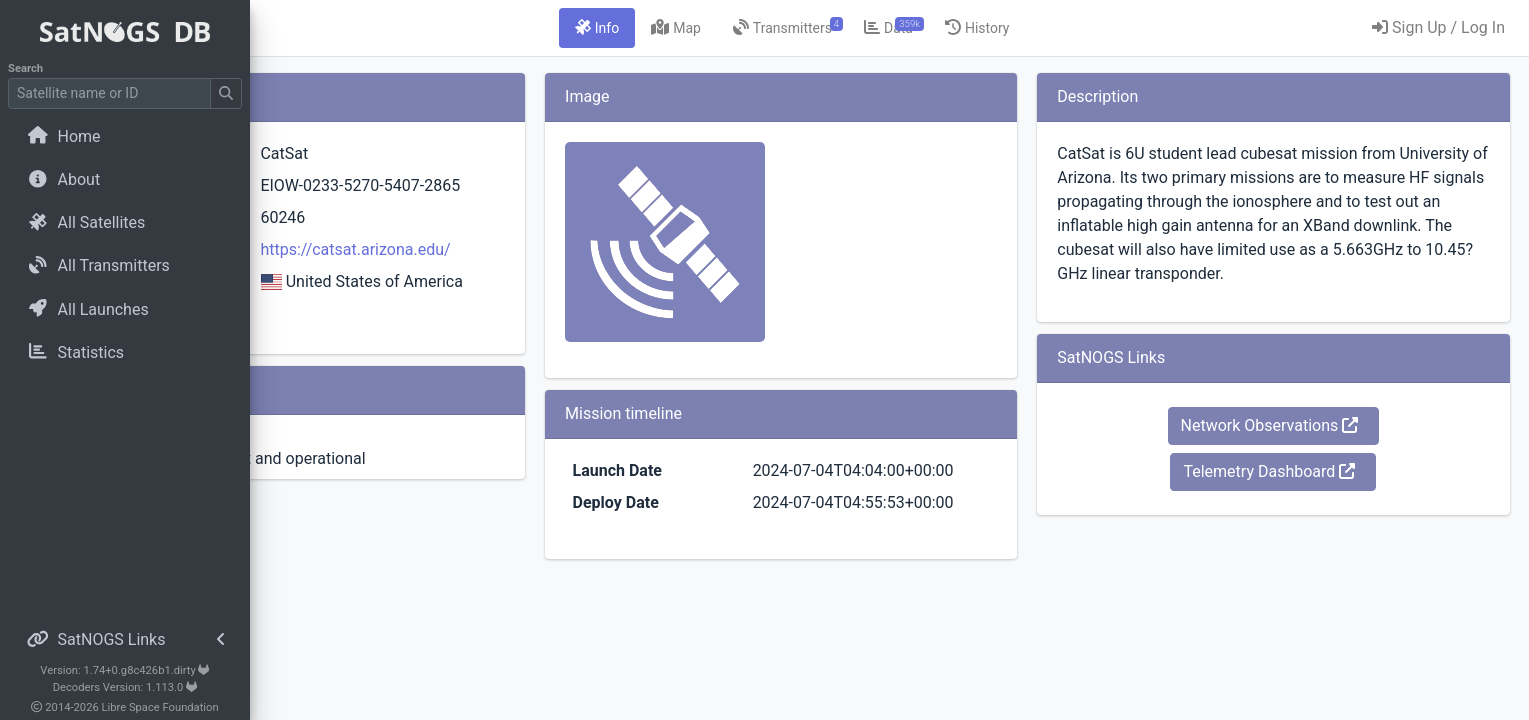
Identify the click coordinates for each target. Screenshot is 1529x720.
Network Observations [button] (1307, 449)
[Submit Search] (226, 93)
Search (25, 68)
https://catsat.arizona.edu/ (549, 273)
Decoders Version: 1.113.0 (125, 687)
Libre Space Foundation (160, 707)
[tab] (709, 28)
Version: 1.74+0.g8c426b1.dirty (124, 670)
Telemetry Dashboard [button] (1307, 495)
